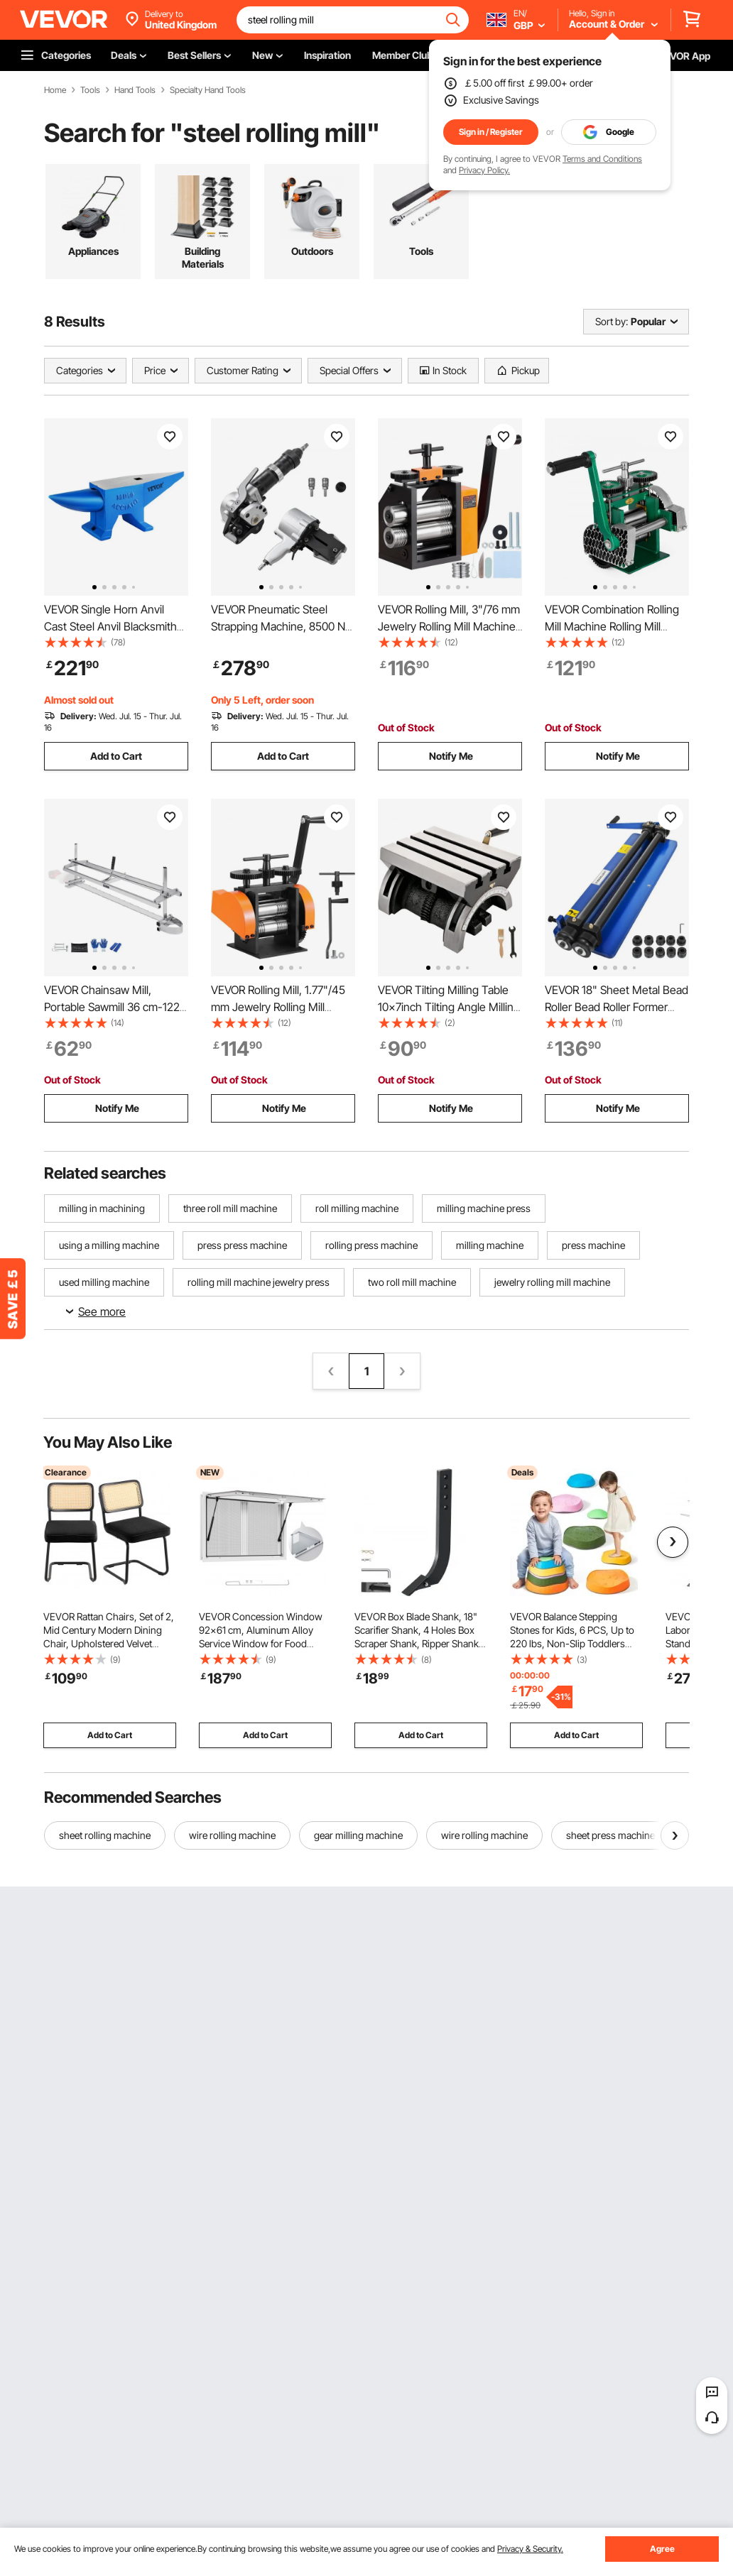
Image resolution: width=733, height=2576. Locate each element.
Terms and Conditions (602, 158)
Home (55, 90)
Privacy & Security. (530, 2548)
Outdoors (312, 251)
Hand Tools (135, 90)
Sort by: (611, 321)
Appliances (93, 251)
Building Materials (203, 257)
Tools (90, 90)
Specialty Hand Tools (208, 90)
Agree (662, 2548)
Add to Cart (116, 756)
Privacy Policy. (484, 170)
